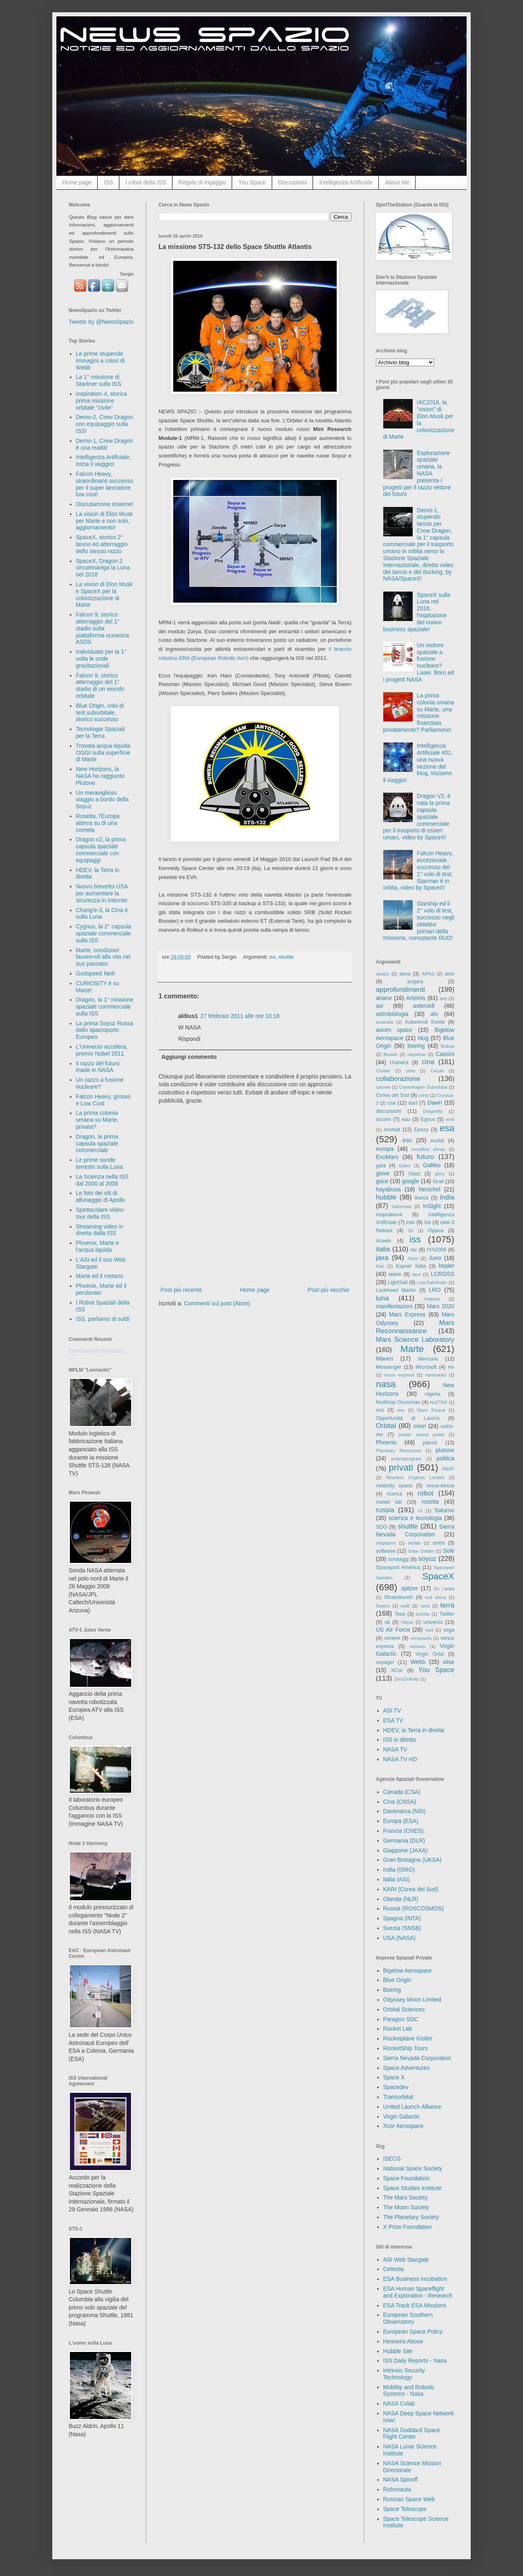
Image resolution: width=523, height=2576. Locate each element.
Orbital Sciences (404, 2009)
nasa (386, 1384)
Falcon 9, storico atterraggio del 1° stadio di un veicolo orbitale (100, 685)
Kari (380, 1266)
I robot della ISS (145, 182)
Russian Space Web (409, 2499)
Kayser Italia (411, 1266)
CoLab (437, 1070)
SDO (381, 1527)
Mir (451, 1367)
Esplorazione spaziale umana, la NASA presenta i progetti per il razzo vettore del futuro (417, 474)
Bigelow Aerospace (407, 1970)
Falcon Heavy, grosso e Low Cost (103, 1100)
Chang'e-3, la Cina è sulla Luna (102, 913)
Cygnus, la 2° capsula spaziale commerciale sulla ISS (104, 933)
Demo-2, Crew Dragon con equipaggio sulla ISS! (104, 424)
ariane (384, 998)
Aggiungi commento (189, 1057)
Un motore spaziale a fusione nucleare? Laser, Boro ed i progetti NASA (418, 662)
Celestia (393, 2269)
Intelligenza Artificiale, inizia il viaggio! (103, 460)
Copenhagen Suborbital (423, 1087)
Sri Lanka (444, 1588)
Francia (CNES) (403, 1830)
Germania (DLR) (404, 1840)
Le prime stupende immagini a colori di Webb (100, 360)
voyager (385, 1662)
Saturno (444, 1510)
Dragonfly (433, 1111)
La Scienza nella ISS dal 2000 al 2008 (102, 1180)
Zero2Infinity (406, 1679)
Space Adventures (406, 2068)
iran (410, 1222)
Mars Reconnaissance (415, 1327)
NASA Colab (399, 2403)
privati (401, 1467)
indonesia (401, 1206)
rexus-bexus (440, 1486)
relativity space (394, 1486)
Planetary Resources (398, 1450)
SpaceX (438, 1576)
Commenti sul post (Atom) (217, 1303)
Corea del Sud (392, 1095)
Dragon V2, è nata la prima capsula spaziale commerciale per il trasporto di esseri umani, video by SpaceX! (417, 817)
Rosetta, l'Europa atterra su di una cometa (98, 823)
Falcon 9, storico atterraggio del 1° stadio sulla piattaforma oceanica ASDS (102, 628)
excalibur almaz (428, 1149)
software (386, 1551)
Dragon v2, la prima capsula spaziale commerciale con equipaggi (101, 849)
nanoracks (435, 1374)
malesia (432, 1298)
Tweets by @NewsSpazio (101, 321)
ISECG (392, 2158)
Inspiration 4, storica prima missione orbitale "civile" (101, 400)
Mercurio (428, 1359)
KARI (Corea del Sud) (410, 1889)
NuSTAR (438, 1402)
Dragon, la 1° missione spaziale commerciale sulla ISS (105, 1006)
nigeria (432, 1394)
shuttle (286, 957)
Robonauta (397, 2489)
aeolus (382, 973)
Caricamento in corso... (98, 1350)
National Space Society (413, 2168)
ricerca (394, 1494)
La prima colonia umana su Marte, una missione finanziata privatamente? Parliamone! (418, 712)
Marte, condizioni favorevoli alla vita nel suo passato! (103, 957)
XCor (397, 1670)
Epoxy (421, 1129)
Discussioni (292, 182)
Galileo (432, 1165)
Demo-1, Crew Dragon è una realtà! (104, 444)
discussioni (388, 1111)
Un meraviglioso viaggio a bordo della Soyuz (102, 799)
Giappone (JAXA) (405, 1850)
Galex (405, 1165)
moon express (399, 1374)
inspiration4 (389, 1214)
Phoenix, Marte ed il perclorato (101, 1289)
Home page (77, 182)
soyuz (427, 1559)
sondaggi (398, 1559)
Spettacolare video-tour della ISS (100, 1213)
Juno (435, 1258)
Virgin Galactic (401, 2116)
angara (415, 981)
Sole (448, 1550)
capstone (416, 1054)
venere (392, 1638)
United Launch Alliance (412, 2106)
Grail (438, 1181)
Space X (394, 2077)
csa (391, 1103)
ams (449, 974)
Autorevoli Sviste (425, 1022)
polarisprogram (406, 1458)
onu (401, 1410)
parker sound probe (421, 1434)
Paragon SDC (400, 2019)
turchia (423, 1614)
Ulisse (407, 1622)
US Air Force (393, 1629)
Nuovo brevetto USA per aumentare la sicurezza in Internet (102, 893)
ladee (395, 1274)
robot (425, 1493)
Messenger (388, 1367)
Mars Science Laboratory (415, 1339)
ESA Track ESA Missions (415, 2305)
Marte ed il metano (99, 1276)
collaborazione (398, 1079)
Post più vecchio (328, 1290)
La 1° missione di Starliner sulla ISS (98, 380)
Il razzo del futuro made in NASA (98, 1067)
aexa (404, 974)
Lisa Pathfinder (432, 1282)
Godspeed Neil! (96, 973)
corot (423, 1095)
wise (448, 1662)
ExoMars (387, 1157)
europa (385, 1149)
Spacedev (396, 2087)
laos (416, 1274)
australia (384, 1022)
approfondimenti (400, 989)
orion (419, 1426)
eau (406, 1119)
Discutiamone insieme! (105, 504)
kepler (446, 1265)
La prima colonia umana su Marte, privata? (97, 1120)
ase (443, 998)
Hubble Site (398, 2351)
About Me (397, 182)
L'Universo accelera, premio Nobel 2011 (101, 1050)
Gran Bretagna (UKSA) (412, 1859)
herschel (429, 1189)
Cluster (383, 1070)
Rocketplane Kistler (408, 2038)
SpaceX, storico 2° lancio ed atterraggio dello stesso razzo (102, 544)
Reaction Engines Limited (415, 1477)
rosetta (430, 1501)
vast (429, 1630)
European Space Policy (413, 2331)
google (410, 1181)
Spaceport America (398, 1567)
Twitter (446, 1614)
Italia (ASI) (396, 1879)
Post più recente (181, 1290)
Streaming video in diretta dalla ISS (99, 1230)
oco (380, 1410)
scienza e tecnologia (415, 1518)
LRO (435, 1290)
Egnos (427, 1119)
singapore (386, 1542)
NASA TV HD (400, 1759)
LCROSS (442, 1274)
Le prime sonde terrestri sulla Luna (99, 1163)
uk (387, 1622)
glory (440, 1173)
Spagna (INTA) (402, 1918)
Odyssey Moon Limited (412, 1999)
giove (382, 1173)
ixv (414, 1250)
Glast (414, 1174)
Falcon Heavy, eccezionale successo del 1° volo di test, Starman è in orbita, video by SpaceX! (418, 870)
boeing (416, 1046)
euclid (437, 1140)
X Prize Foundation (407, 2227)
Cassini (445, 1054)
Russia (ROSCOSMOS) (413, 1908)
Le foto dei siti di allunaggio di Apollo (100, 1196)
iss (272, 957)
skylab (414, 1542)
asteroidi (423, 1005)
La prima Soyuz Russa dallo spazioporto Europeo (105, 1030)
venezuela (420, 1638)
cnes (411, 1070)
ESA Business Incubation (415, 2279)
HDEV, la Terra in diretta (413, 1730)
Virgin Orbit (430, 1654)
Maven (384, 1358)
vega (448, 1630)
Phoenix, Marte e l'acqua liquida (97, 1246)
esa (447, 1128)
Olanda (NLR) (400, 1899)
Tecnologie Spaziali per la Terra (100, 732)
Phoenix (386, 1442)
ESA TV (393, 1720)
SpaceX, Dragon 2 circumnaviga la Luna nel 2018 (103, 568)
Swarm (383, 1605)
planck (429, 1443)
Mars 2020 (440, 1306)
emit (450, 1119)
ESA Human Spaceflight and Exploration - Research (418, 2292)
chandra (399, 1062)
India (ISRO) (399, 1869)
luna (382, 1298)
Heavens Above (403, 2341)
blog (423, 1038)
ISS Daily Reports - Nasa (415, 2360)
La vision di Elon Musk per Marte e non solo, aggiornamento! (104, 521)
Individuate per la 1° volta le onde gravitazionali (101, 658)
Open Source (431, 1410)
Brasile (391, 1054)
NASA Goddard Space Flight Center (411, 2433)
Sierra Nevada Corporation (417, 2058)
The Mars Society (405, 2197)
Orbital (386, 1426)
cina (428, 1062)
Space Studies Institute (412, 2188)
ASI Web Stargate (406, 2259)
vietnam (417, 1646)
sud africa (435, 1597)
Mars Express (407, 1314)
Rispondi (189, 1039)
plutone (445, 1450)
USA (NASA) (399, 1938)
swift (405, 1605)
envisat (392, 1129)
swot (425, 1605)
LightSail (397, 1282)
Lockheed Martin (396, 1290)
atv (434, 1014)
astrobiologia (392, 1014)
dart (413, 1103)
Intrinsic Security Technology (404, 2374)
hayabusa (388, 1189)
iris (427, 1222)
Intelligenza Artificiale (346, 182)
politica (445, 1458)
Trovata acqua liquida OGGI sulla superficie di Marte (103, 752)
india (447, 1197)
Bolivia (447, 1046)
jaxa (382, 1258)
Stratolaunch (398, 1597)
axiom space (394, 1030)
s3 (420, 1510)
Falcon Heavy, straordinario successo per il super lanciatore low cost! (104, 484)
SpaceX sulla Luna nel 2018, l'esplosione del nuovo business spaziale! (416, 612)
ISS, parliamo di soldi (103, 1319)
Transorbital (398, 2097)
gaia (381, 1165)
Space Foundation (406, 2178)
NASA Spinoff (400, 2479)
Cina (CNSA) (399, 1801)
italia (383, 1249)
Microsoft (426, 1367)
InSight (432, 1206)
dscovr (383, 1119)
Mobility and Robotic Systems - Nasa (409, 2390)
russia (385, 1510)
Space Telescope (405, 2509)
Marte (412, 1349)
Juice (412, 1258)
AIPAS (428, 973)
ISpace (435, 1230)
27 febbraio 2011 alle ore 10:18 (239, 1016)
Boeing (392, 1989)
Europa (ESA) (400, 1821)
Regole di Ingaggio (202, 182)
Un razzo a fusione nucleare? (100, 1083)
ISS (108, 182)
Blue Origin (397, 1980)
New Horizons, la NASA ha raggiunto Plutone (100, 776)
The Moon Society (406, 2207)
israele (383, 1241)
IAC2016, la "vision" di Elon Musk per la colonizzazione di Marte (418, 419)
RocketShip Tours (405, 2048)
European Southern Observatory (408, 2318)
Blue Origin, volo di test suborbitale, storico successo (100, 712)
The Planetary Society (411, 2217)
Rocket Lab (397, 2028)
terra (447, 1605)
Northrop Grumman (398, 1402)
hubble (386, 1197)
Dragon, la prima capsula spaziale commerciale (97, 1143)
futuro (425, 1157)
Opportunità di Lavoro (408, 1418)
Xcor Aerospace (403, 2126)
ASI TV (392, 1710)
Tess (400, 1614)
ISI (410, 1230)
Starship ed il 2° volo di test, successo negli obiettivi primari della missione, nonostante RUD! (418, 920)
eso (407, 1140)
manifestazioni (394, 1306)
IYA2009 (436, 1250)
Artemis (415, 998)
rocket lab (389, 1502)
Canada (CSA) (401, 1792)
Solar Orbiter (421, 1551)
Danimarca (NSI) (404, 1811)
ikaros (422, 1198)
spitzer (409, 1588)
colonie (383, 1087)
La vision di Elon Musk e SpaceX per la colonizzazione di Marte (104, 594)
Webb (418, 1662)
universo (433, 1622)
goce (382, 1181)
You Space (252, 182)
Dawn (434, 1102)
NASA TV (395, 1749)
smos (439, 1543)
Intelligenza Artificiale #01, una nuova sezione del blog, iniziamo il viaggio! (418, 762)
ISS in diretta (399, 1739)
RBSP (448, 1468)
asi (379, 1005)
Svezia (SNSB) (402, 1928)
